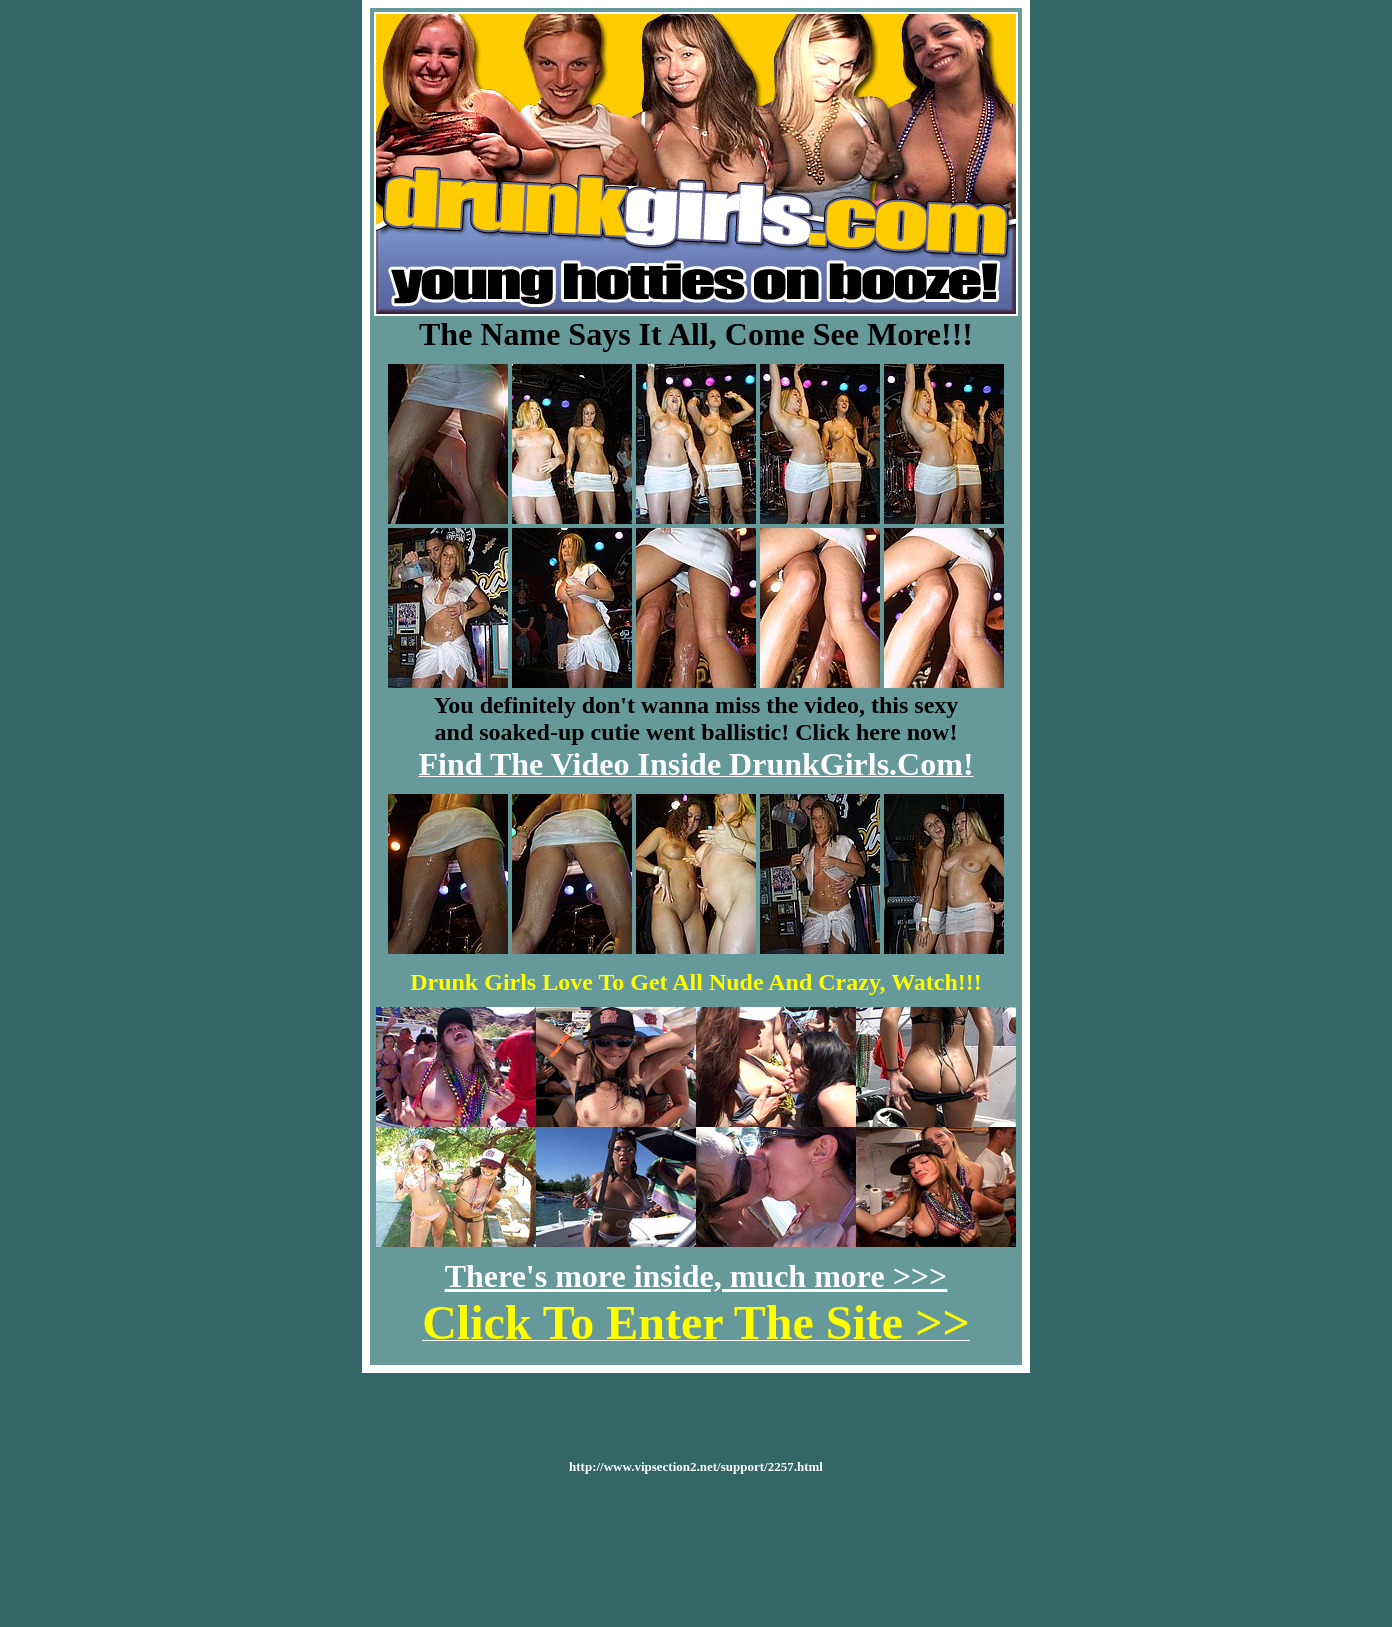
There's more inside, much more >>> (696, 1276)
